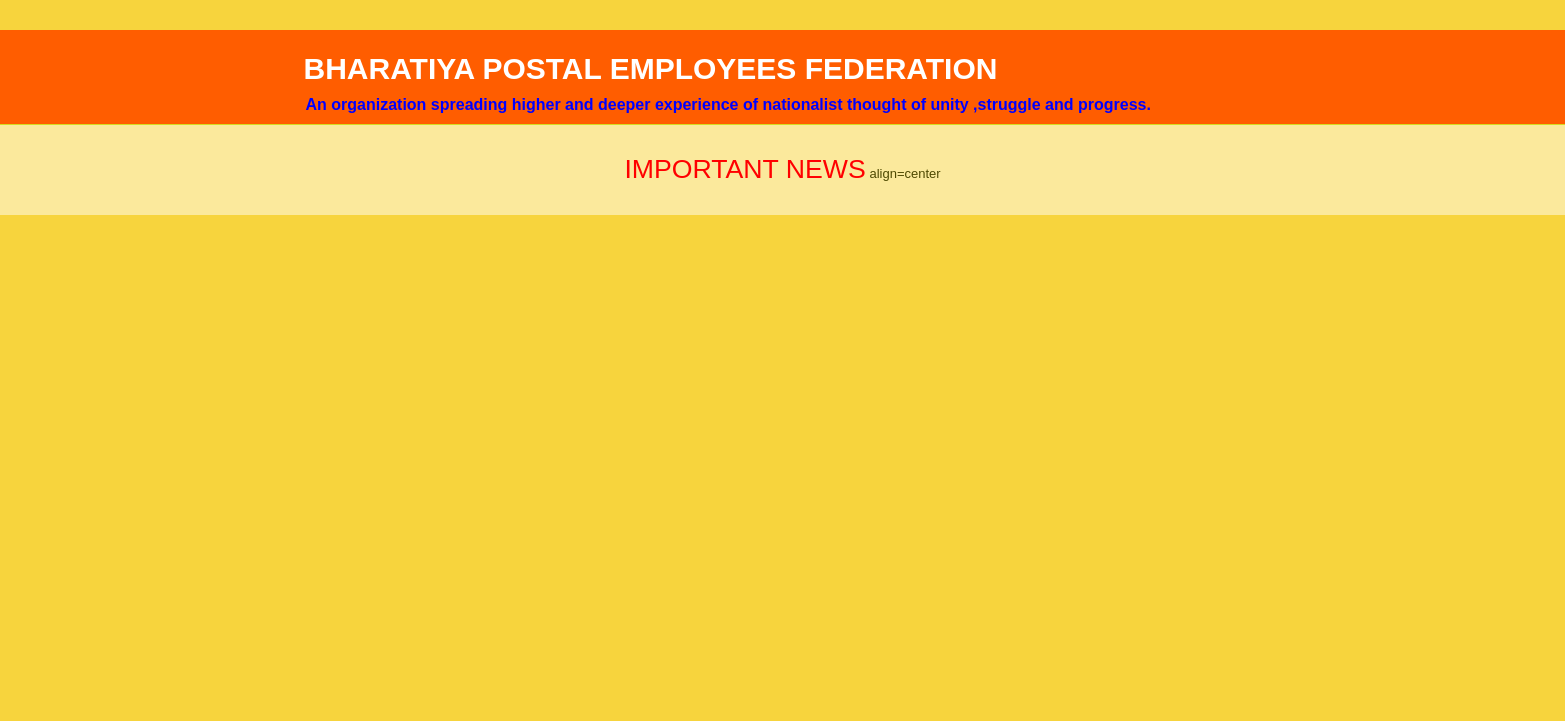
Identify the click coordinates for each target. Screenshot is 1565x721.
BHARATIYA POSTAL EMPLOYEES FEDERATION (651, 68)
